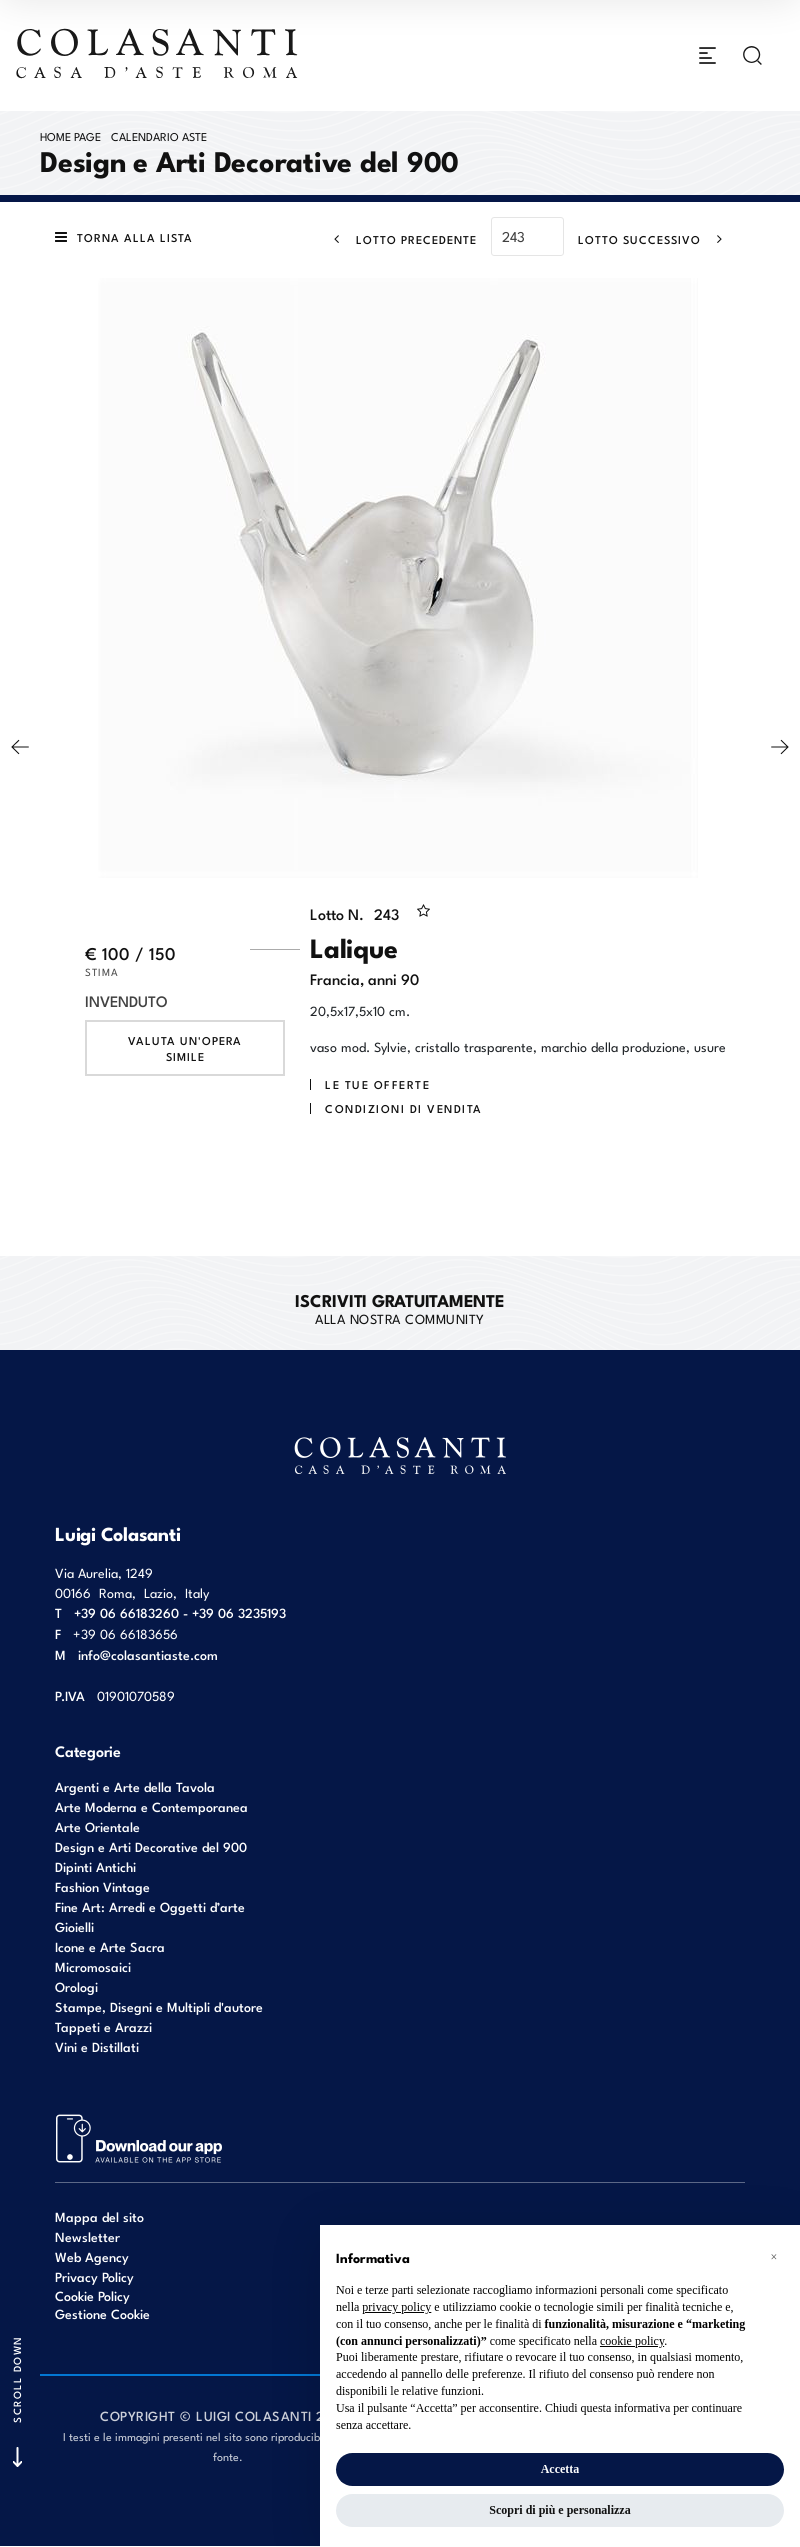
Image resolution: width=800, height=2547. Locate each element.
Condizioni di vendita (404, 1109)
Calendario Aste (159, 136)
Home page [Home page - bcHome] (70, 136)
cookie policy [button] (632, 2341)
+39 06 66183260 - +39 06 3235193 (180, 1612)
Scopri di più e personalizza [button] (559, 2510)
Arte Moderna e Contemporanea (151, 1806)
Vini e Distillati (97, 2046)
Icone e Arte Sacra (110, 1946)
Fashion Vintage (102, 1886)
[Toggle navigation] (707, 56)
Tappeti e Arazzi (103, 2026)
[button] (774, 2257)
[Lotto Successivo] (656, 239)
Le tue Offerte (377, 1085)
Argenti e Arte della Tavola (135, 1786)
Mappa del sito (99, 2216)
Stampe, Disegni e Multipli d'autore (159, 2006)
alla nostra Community (399, 1308)
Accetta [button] (560, 2469)
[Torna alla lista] (129, 238)
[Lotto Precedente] (399, 239)
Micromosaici (93, 1966)
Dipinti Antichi (95, 1866)
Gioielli (74, 1926)
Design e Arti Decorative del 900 (151, 1846)
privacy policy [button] (396, 2307)
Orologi (76, 1986)
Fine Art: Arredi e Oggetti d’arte (150, 1906)
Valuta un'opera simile (185, 1049)
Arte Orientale (97, 1826)
